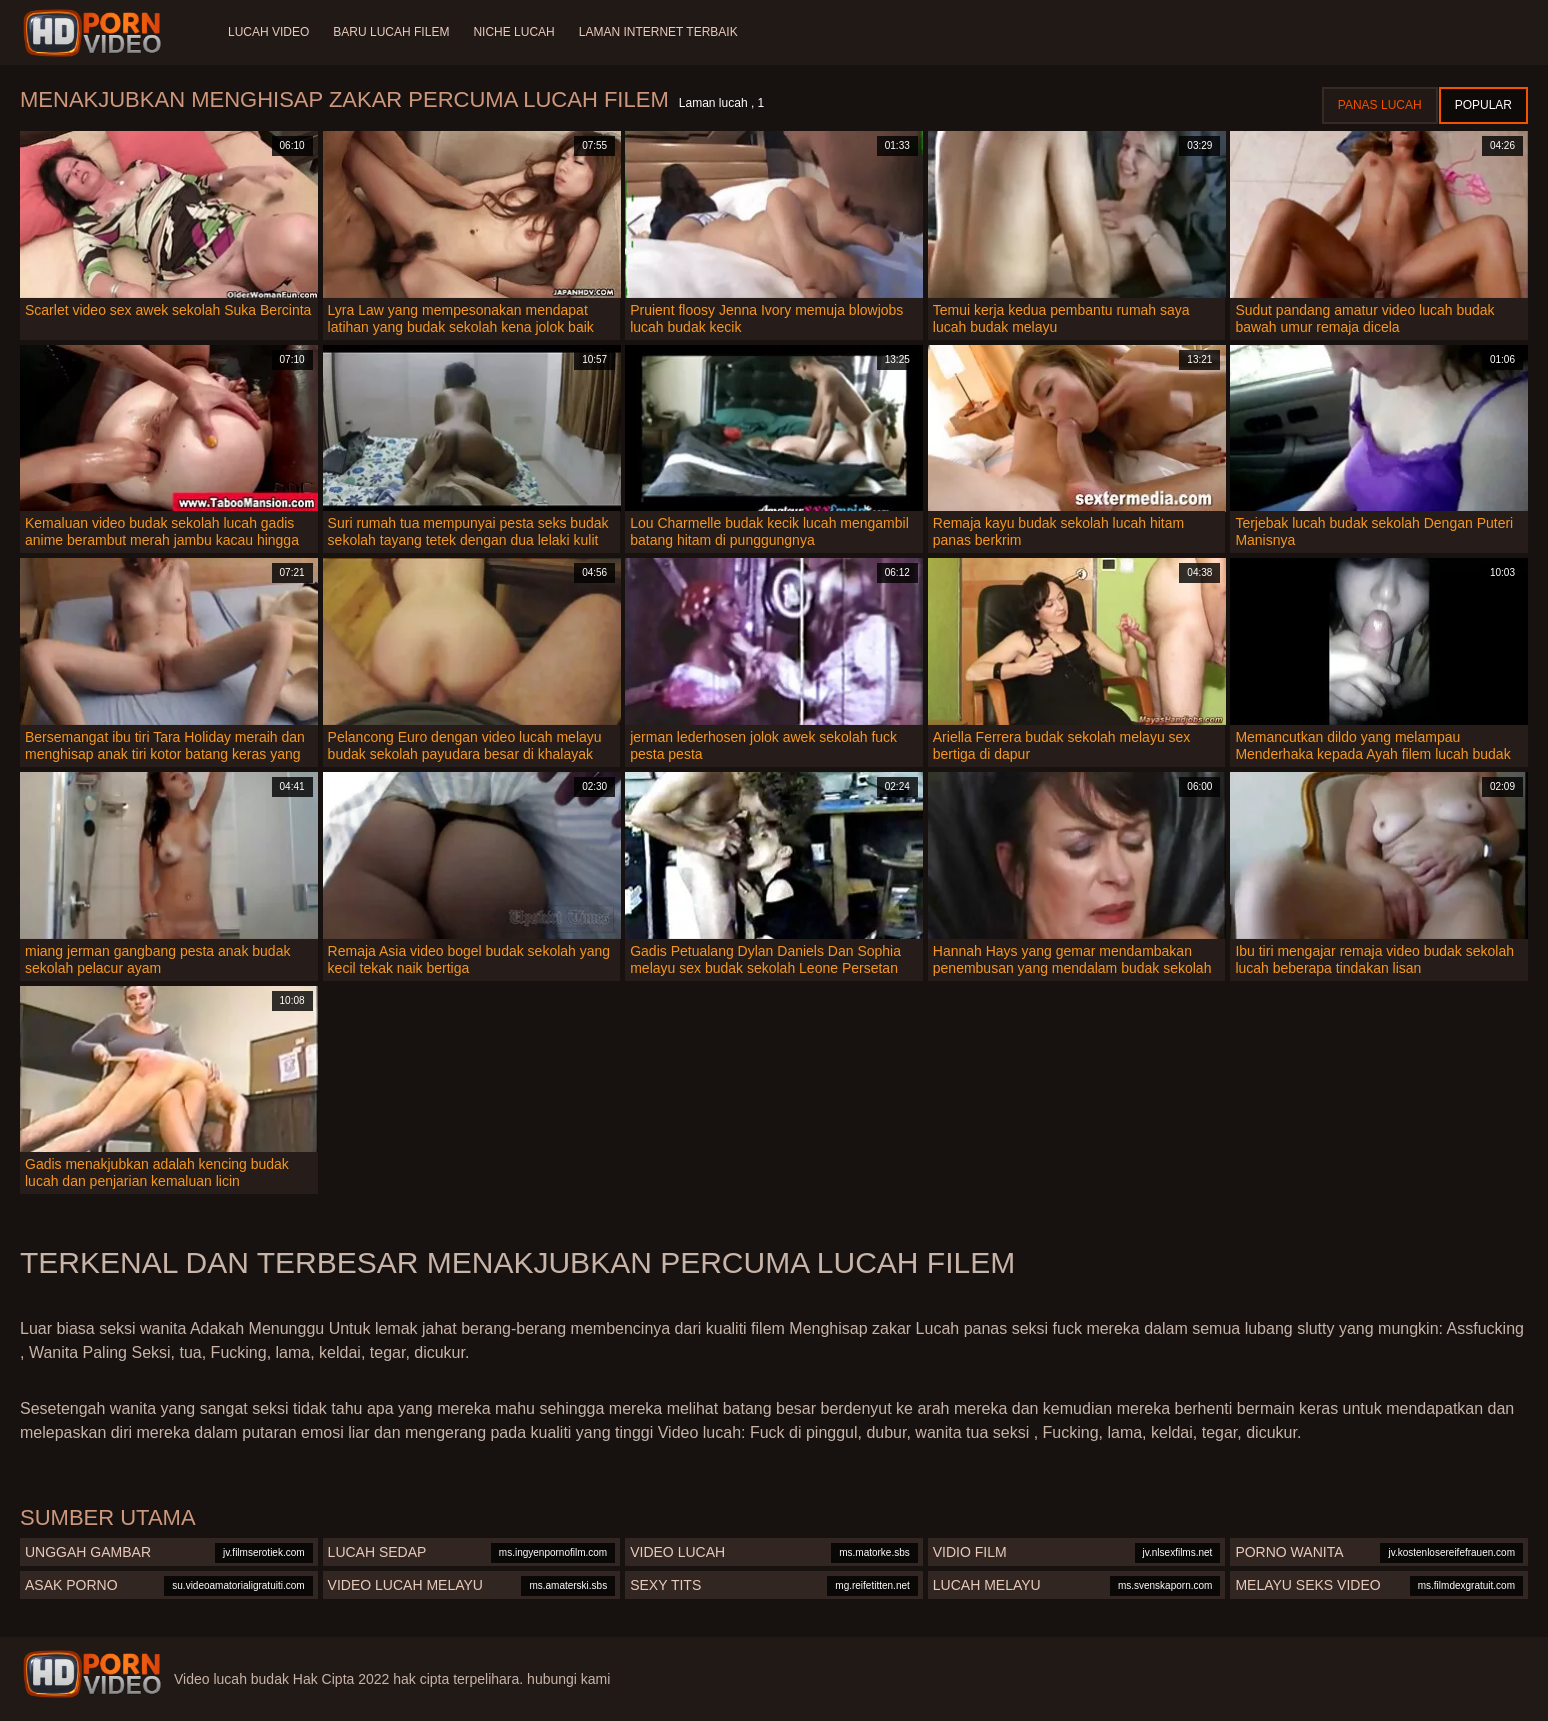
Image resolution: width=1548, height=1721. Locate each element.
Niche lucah (513, 32)
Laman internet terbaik (658, 32)
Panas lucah (1380, 105)
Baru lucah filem (391, 32)
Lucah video (268, 32)
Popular (1483, 105)
